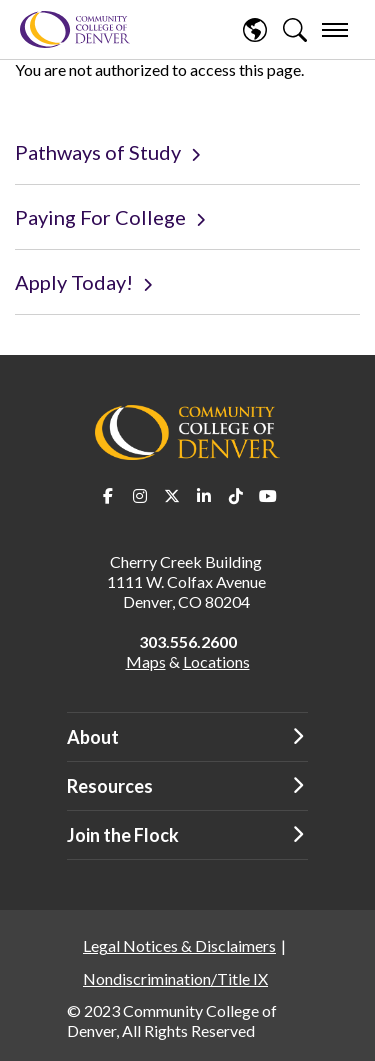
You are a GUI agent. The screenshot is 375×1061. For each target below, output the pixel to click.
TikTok (236, 496)
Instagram (140, 496)
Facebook (108, 496)
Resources (110, 786)
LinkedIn (204, 496)
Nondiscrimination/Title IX (175, 978)
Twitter (172, 496)
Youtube (268, 496)
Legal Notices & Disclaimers (179, 945)
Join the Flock (123, 835)
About (93, 737)
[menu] (335, 30)
